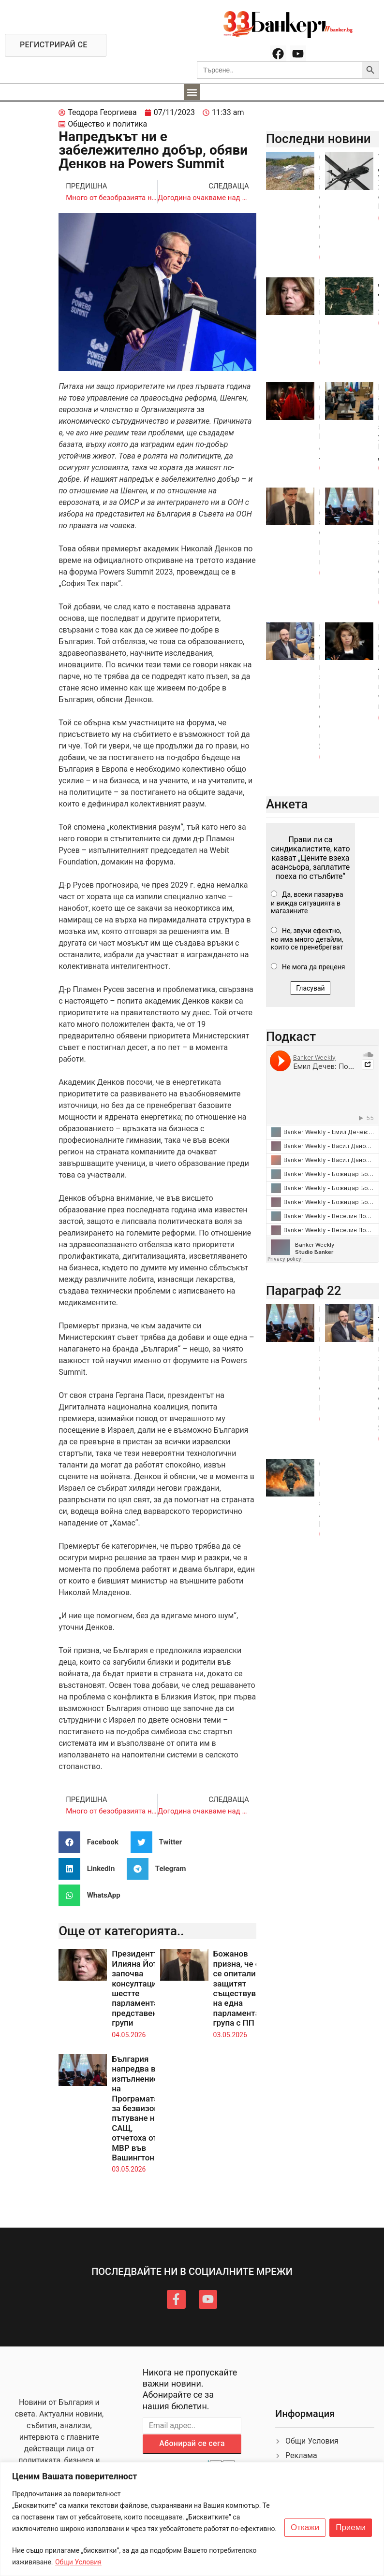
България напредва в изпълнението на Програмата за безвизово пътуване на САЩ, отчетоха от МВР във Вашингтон (139, 2108)
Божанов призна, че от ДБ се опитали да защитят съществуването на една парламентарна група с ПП (245, 1988)
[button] (192, 92)
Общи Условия (78, 2562)
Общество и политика (107, 124)
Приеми (351, 2527)
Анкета (287, 804)
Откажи (305, 2527)
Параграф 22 (303, 1290)
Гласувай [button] (310, 988)
